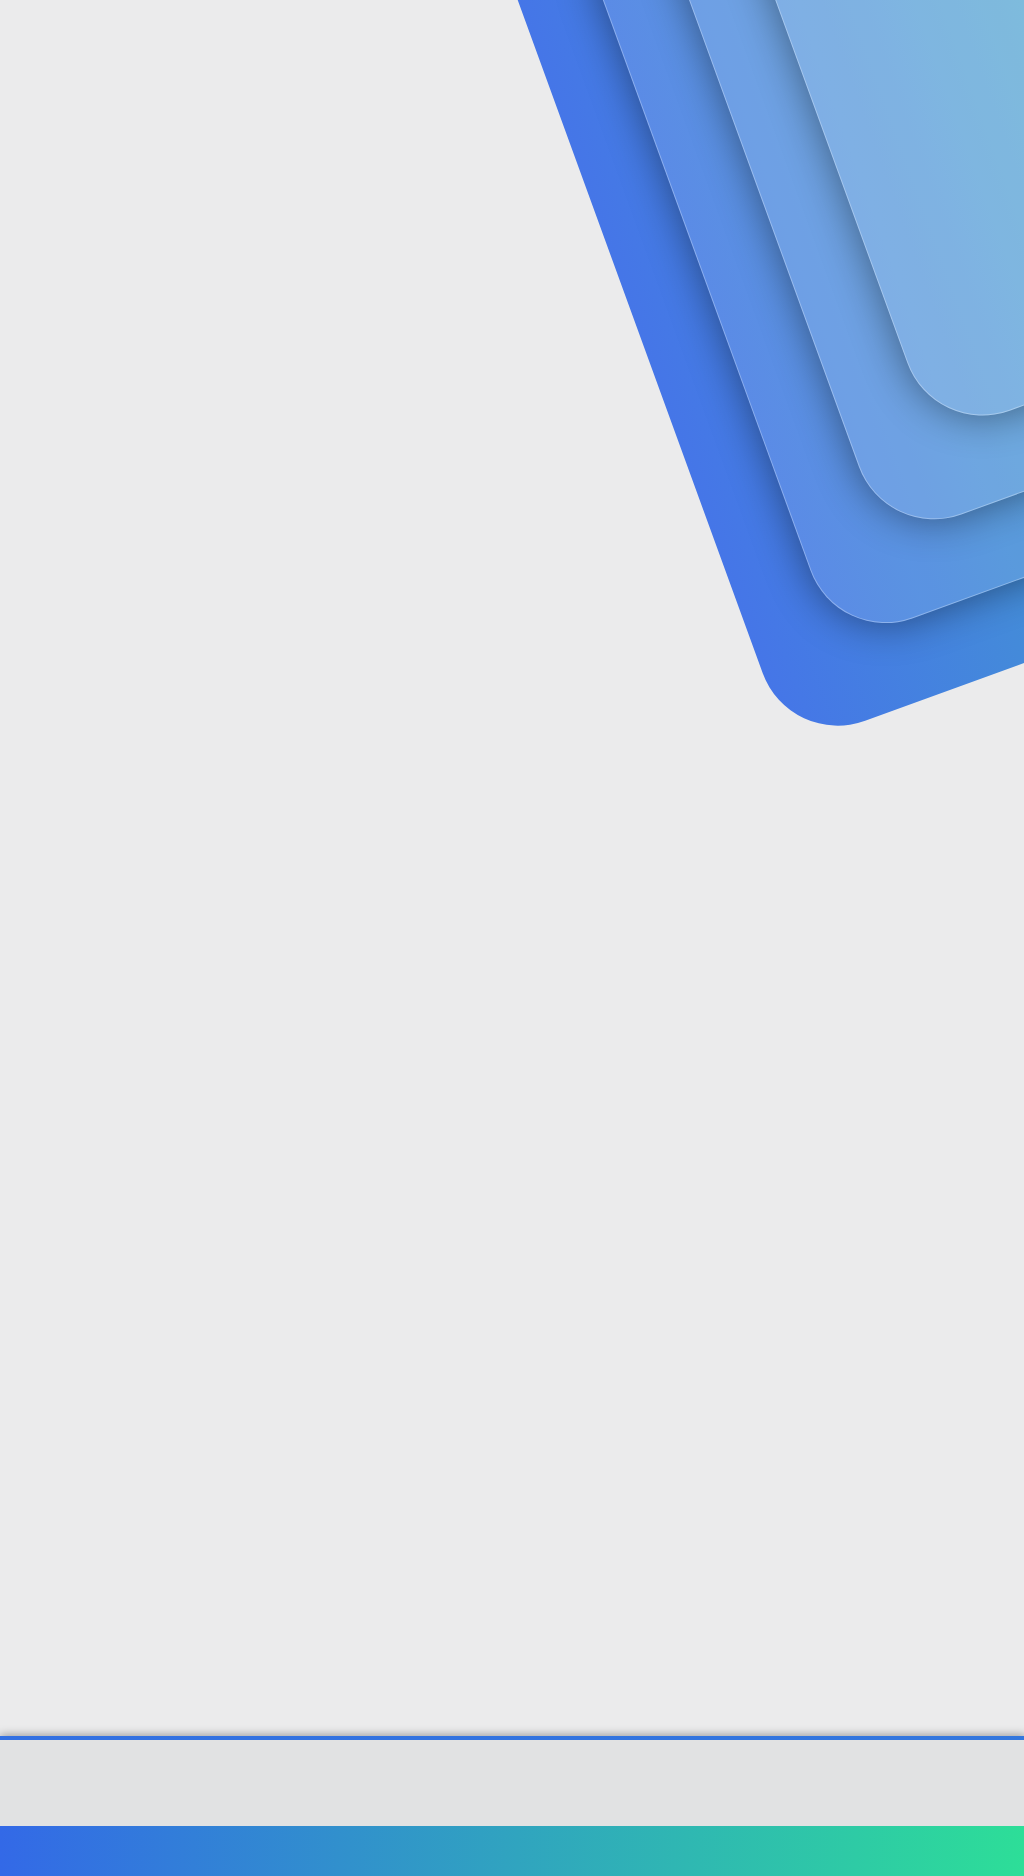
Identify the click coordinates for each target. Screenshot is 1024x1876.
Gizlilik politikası (778, 1850)
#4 (991, 1286)
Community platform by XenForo (512, 1793)
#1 (992, 492)
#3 (992, 1022)
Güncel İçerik (548, 40)
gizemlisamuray (74, 451)
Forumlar (409, 40)
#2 (991, 757)
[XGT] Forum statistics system (512, 1808)
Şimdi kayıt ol (924, 166)
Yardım (871, 1850)
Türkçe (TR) (64, 1850)
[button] (473, 40)
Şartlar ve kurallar (651, 1850)
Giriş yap (784, 166)
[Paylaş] (966, 493)
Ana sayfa (943, 1850)
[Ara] (751, 40)
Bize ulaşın (541, 1850)
